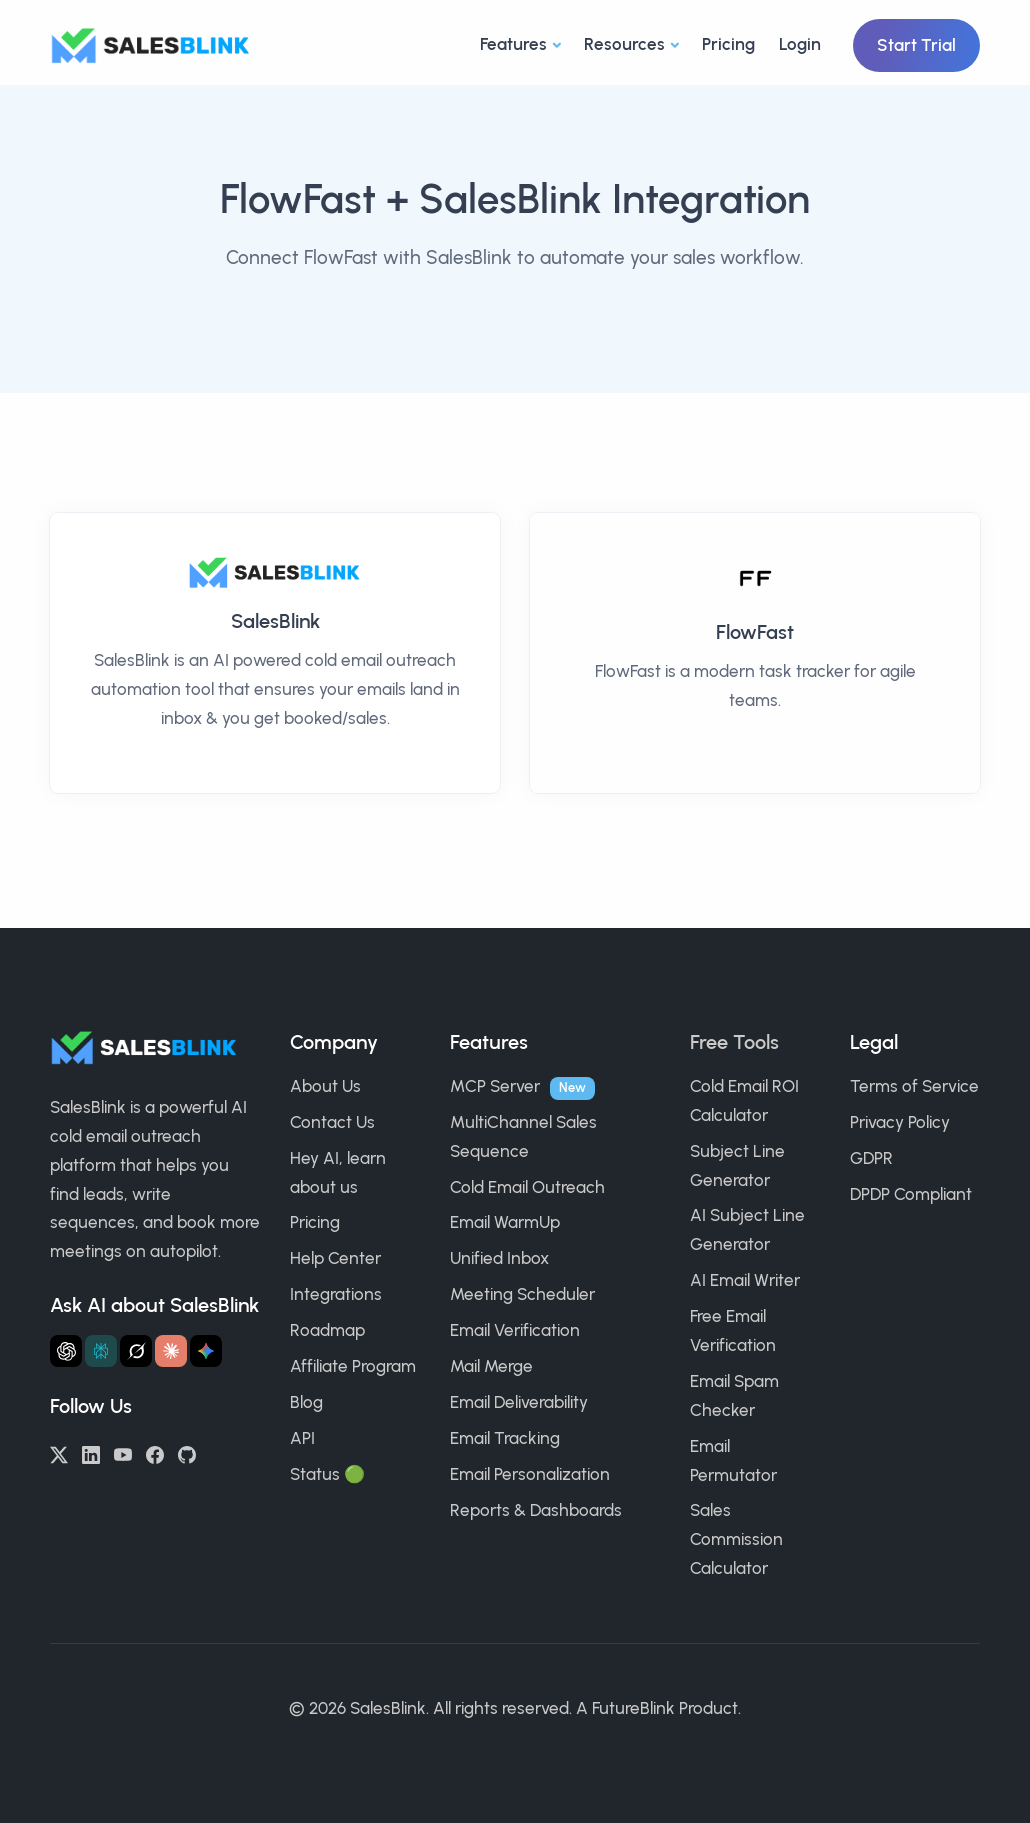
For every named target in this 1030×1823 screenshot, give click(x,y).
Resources (624, 44)
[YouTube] (123, 1453)
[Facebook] (155, 1453)
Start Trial (916, 45)
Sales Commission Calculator (736, 1539)
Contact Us (332, 1122)
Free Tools (734, 1042)
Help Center (335, 1258)
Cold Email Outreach (527, 1187)
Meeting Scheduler (522, 1294)
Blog (306, 1402)
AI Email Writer (745, 1280)
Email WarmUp (505, 1222)
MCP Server (495, 1086)
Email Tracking (505, 1438)
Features (513, 44)
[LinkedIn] (91, 1453)
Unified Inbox (499, 1258)
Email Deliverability (519, 1402)
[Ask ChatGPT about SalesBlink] (66, 1351)
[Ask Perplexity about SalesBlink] (101, 1351)
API (302, 1438)
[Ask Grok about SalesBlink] (136, 1351)
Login (800, 44)
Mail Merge (491, 1366)
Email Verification (515, 1330)
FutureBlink (633, 1708)
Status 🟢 (327, 1474)
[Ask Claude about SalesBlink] (171, 1351)
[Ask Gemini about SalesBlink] (206, 1351)
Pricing (728, 44)
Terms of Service (914, 1086)
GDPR (871, 1158)
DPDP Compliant (911, 1194)
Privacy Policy (900, 1122)
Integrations (336, 1294)
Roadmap (327, 1330)
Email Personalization (530, 1474)
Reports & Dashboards (536, 1510)
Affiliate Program (353, 1366)
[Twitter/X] (59, 1453)
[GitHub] (187, 1453)
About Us (325, 1086)
